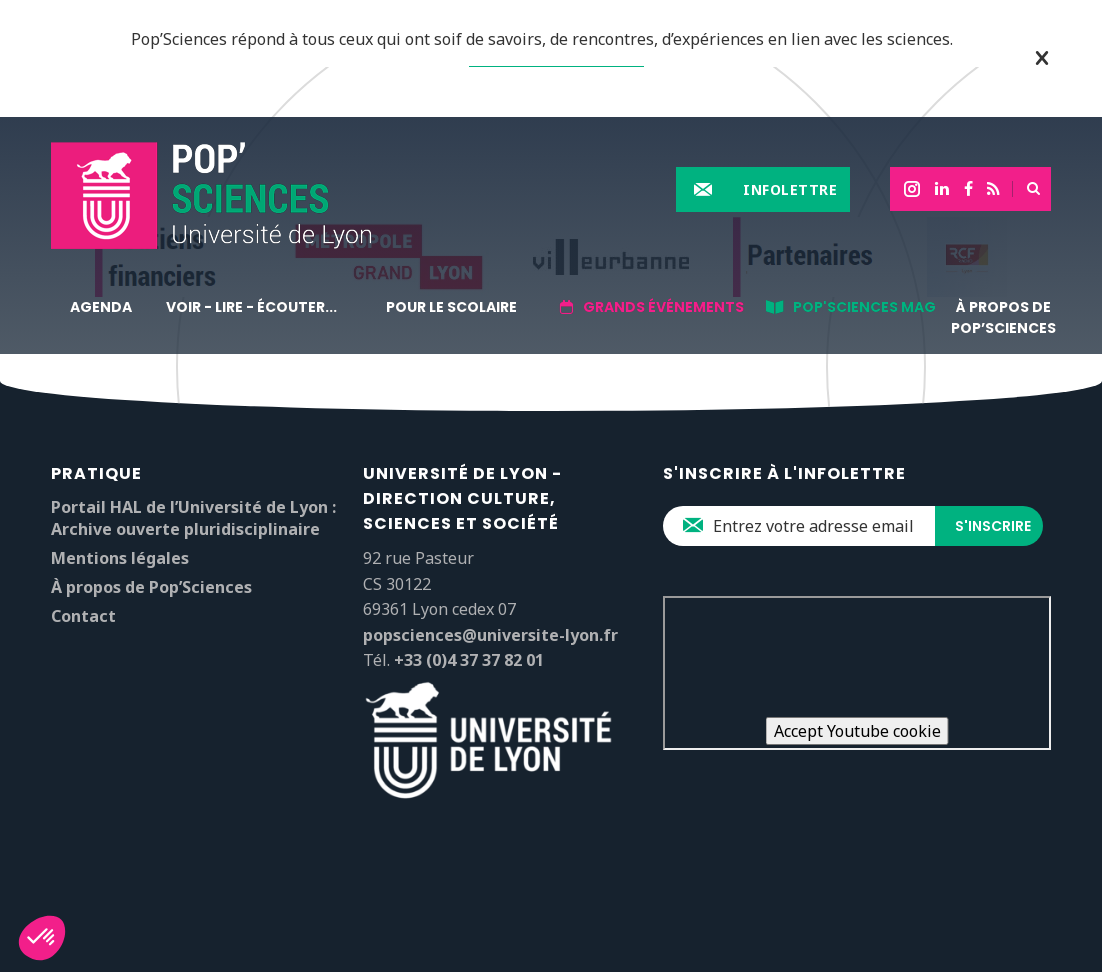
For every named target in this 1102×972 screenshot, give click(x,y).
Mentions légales (120, 558)
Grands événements (663, 307)
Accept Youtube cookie (857, 731)
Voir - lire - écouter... (251, 307)
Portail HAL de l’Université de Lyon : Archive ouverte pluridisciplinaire (193, 518)
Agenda (101, 307)
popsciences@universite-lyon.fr (490, 635)
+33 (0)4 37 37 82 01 (469, 660)
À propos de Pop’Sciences (1003, 317)
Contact (83, 616)
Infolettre (790, 189)
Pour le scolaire (451, 307)
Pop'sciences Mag (864, 307)
